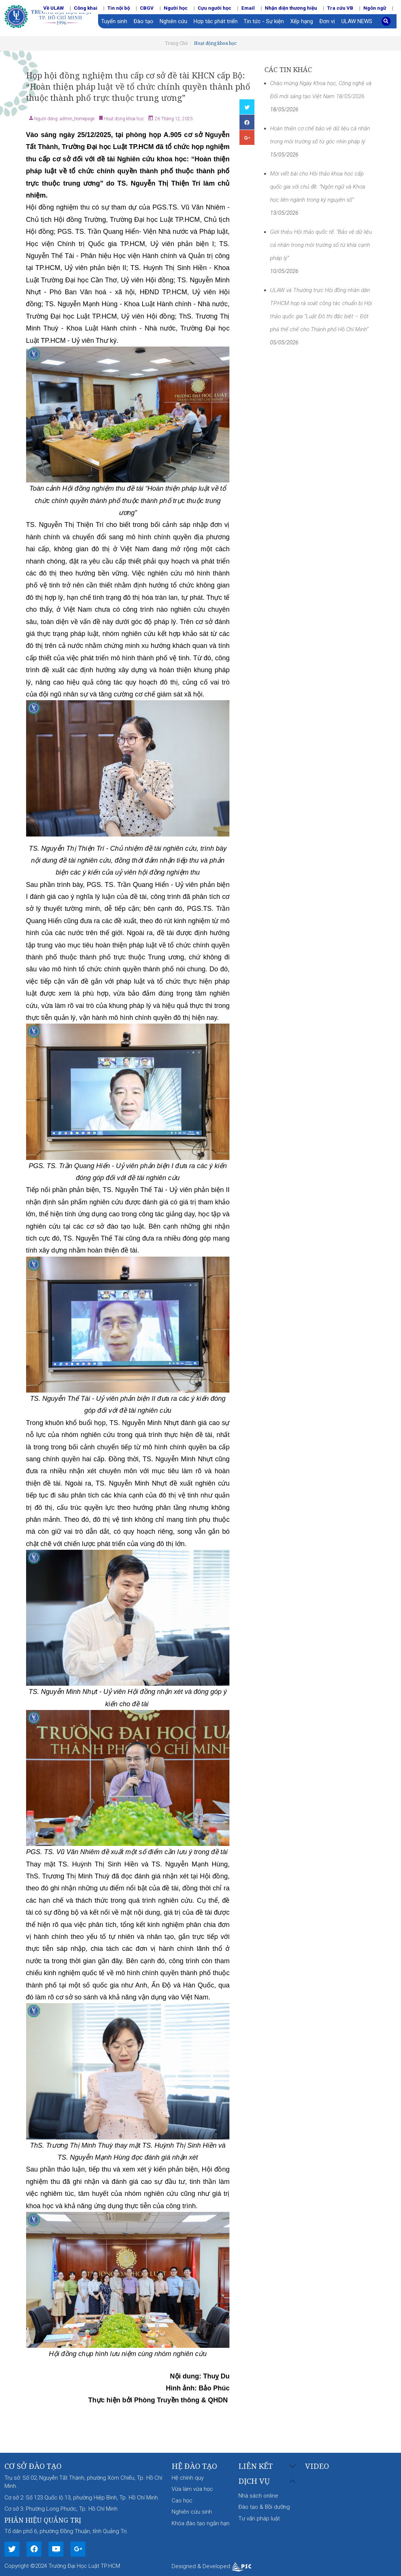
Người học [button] (176, 8)
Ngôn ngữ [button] (374, 8)
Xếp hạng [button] (301, 21)
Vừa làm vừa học (192, 2489)
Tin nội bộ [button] (118, 8)
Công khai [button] (85, 8)
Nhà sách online (258, 2495)
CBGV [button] (147, 8)
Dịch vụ (254, 2481)
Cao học (182, 2500)
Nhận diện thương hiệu (291, 8)
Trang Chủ (176, 43)
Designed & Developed (211, 2566)
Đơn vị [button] (327, 21)
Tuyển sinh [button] (114, 21)
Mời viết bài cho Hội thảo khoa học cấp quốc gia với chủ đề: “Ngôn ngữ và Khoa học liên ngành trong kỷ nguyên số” (317, 186)
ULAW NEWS (356, 21)
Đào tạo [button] (143, 21)
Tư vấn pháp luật (259, 2518)
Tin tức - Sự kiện (264, 21)
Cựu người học (214, 8)
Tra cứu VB (340, 8)
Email (248, 8)
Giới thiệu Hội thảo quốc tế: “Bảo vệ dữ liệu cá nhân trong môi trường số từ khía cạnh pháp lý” (321, 245)
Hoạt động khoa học (215, 43)
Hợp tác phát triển (216, 21)
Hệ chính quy (188, 2477)
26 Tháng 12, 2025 (173, 118)
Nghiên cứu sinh (192, 2511)
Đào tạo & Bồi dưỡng (264, 2507)
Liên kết (255, 2466)
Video (317, 2466)
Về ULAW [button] (53, 8)
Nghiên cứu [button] (173, 21)
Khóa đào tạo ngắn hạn (200, 2523)
